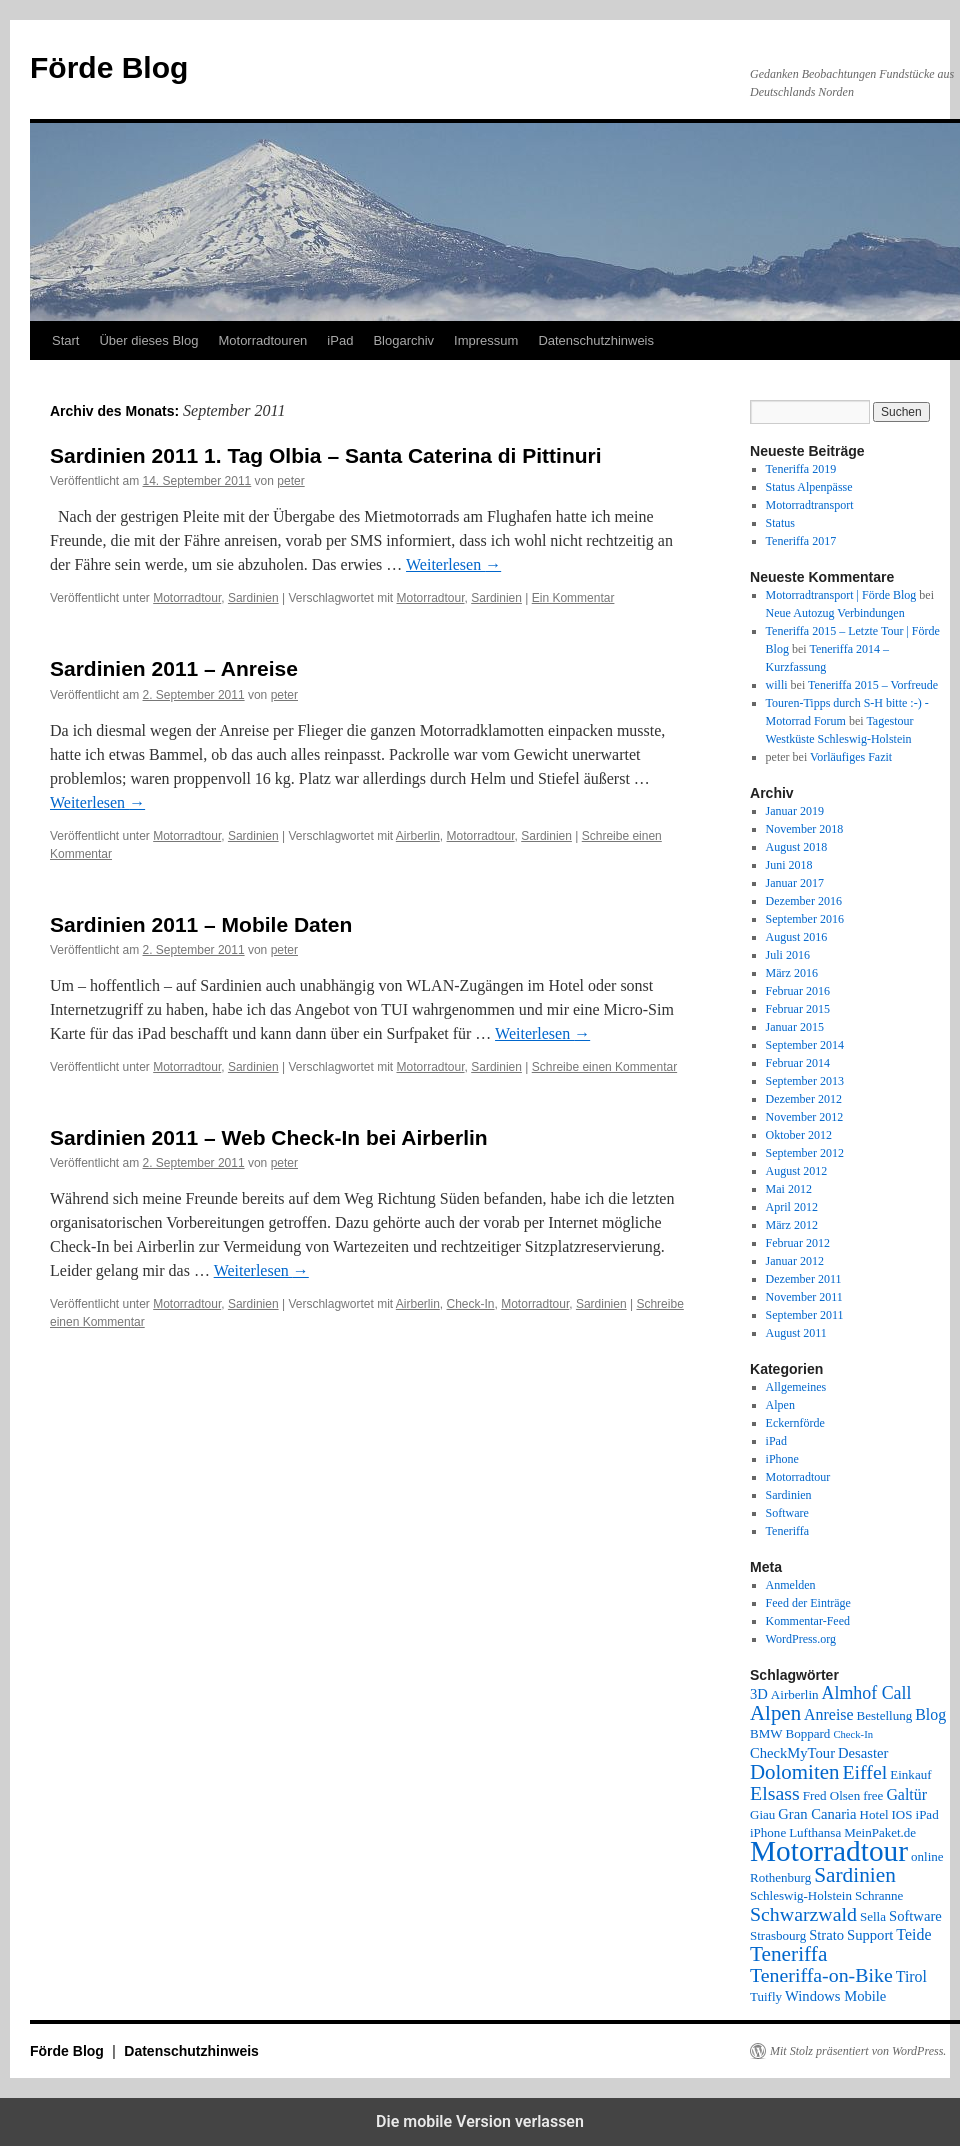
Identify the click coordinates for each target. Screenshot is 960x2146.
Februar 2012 (798, 1243)
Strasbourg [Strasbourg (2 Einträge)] (778, 1935)
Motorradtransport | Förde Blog (841, 595)
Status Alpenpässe (809, 487)
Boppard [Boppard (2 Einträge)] (808, 1733)
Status (780, 523)
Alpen (780, 1405)
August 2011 (796, 1333)
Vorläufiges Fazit (851, 757)
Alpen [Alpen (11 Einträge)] (775, 1713)
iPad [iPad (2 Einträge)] (927, 1814)
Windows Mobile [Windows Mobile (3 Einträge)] (835, 1996)
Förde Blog (109, 67)
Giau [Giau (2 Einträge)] (762, 1814)
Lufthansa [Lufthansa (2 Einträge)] (815, 1832)
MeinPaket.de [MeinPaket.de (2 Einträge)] (880, 1832)
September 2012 (805, 1153)
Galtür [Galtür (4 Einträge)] (906, 1794)
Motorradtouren (262, 340)
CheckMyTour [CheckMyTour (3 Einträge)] (792, 1753)
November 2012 (805, 1117)
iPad (340, 340)
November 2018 (805, 829)
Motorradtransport (810, 505)
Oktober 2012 (799, 1135)
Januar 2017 (795, 883)
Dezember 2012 (804, 1099)
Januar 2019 (795, 811)
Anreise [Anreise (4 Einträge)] (828, 1714)
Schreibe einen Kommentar (604, 1067)
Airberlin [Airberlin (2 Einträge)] (795, 1694)
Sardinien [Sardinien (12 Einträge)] (855, 1875)
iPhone (782, 1459)
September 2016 (805, 919)
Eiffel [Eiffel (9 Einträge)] (864, 1772)
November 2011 (804, 1297)
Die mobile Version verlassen (480, 2121)
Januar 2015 (795, 1027)
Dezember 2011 (804, 1279)
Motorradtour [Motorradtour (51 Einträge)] (829, 1851)
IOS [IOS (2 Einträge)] (902, 1814)
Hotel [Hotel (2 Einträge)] (874, 1814)
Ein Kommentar (573, 598)
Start (65, 340)
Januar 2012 (795, 1261)
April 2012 (792, 1207)
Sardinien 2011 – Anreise (174, 668)
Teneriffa (788, 1531)
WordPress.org (801, 1639)
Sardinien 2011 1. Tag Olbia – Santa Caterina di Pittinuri (326, 455)
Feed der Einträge (808, 1603)
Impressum (486, 340)
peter (290, 481)
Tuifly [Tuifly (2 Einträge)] (766, 1996)
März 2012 (792, 1225)
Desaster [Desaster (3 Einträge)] (863, 1753)
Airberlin (418, 836)
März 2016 (792, 973)
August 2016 (797, 937)
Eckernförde (795, 1423)
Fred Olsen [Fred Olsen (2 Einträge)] (831, 1795)
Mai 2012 (789, 1189)
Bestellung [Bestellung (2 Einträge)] (885, 1715)
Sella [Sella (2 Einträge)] (873, 1916)
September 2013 (805, 1081)
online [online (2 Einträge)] (927, 1856)
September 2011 (805, 1315)
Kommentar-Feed (808, 1621)
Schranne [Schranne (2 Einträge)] (879, 1895)
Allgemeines (796, 1387)
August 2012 (797, 1171)
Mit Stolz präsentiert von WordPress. (858, 2051)
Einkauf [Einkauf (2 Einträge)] (910, 1774)
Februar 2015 (798, 1009)
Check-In (471, 1304)
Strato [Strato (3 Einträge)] (826, 1935)
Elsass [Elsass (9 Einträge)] (775, 1793)
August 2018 (797, 847)
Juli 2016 (788, 955)
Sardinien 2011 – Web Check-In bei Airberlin (269, 1137)
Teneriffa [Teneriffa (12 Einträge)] (788, 1954)
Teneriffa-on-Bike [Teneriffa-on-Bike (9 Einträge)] (821, 1975)
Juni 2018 (789, 865)
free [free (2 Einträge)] (873, 1795)
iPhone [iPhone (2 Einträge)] (768, 1832)
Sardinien (253, 598)
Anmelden (791, 1585)
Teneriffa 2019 (801, 469)
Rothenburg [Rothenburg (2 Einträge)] (780, 1877)
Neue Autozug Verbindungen (835, 613)
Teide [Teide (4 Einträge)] (913, 1934)
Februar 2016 (798, 991)
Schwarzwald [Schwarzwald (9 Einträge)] (803, 1914)
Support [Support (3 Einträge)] (870, 1935)
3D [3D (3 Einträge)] (759, 1694)
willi (777, 685)
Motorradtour (187, 598)
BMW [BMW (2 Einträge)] (766, 1733)
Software (787, 1513)
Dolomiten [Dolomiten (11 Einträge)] (794, 1772)
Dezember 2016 (804, 901)
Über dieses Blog (148, 340)
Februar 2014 (798, 1063)
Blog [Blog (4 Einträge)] (930, 1714)
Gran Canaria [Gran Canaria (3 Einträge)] (817, 1814)
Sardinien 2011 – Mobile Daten (201, 924)
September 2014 (805, 1045)
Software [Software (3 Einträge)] (915, 1916)
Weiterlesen (453, 564)
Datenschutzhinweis (596, 340)
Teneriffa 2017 (801, 541)
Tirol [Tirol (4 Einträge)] (911, 1976)
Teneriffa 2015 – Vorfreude (873, 685)
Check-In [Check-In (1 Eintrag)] (853, 1734)
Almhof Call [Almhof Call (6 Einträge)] (867, 1693)
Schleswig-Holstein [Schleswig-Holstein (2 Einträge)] (801, 1895)
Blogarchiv (403, 340)
